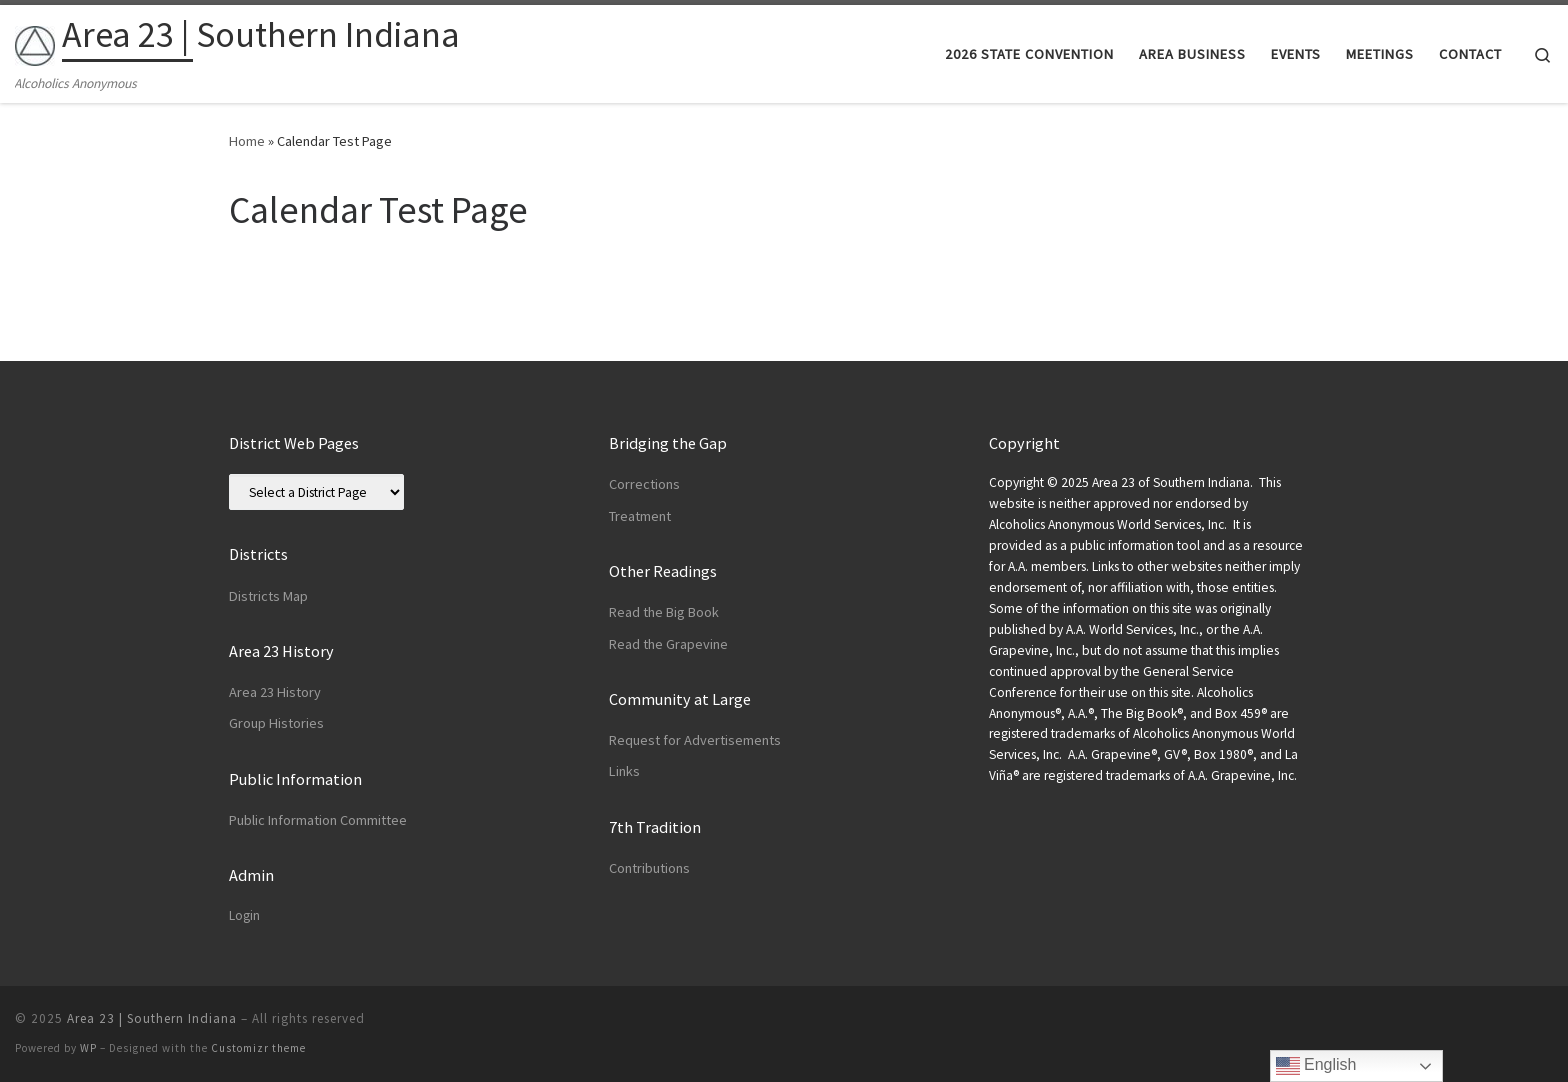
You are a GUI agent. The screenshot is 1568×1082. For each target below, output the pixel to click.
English (1316, 1066)
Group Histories (276, 723)
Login (244, 915)
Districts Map (268, 596)
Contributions (649, 868)
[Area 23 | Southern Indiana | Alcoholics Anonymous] (35, 41)
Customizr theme (258, 1048)
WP (88, 1048)
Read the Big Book (664, 612)
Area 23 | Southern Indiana (152, 1018)
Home (247, 141)
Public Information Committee (318, 820)
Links (624, 771)
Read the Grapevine (668, 644)
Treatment (640, 516)
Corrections (644, 484)
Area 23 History (275, 692)
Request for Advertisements (695, 740)
